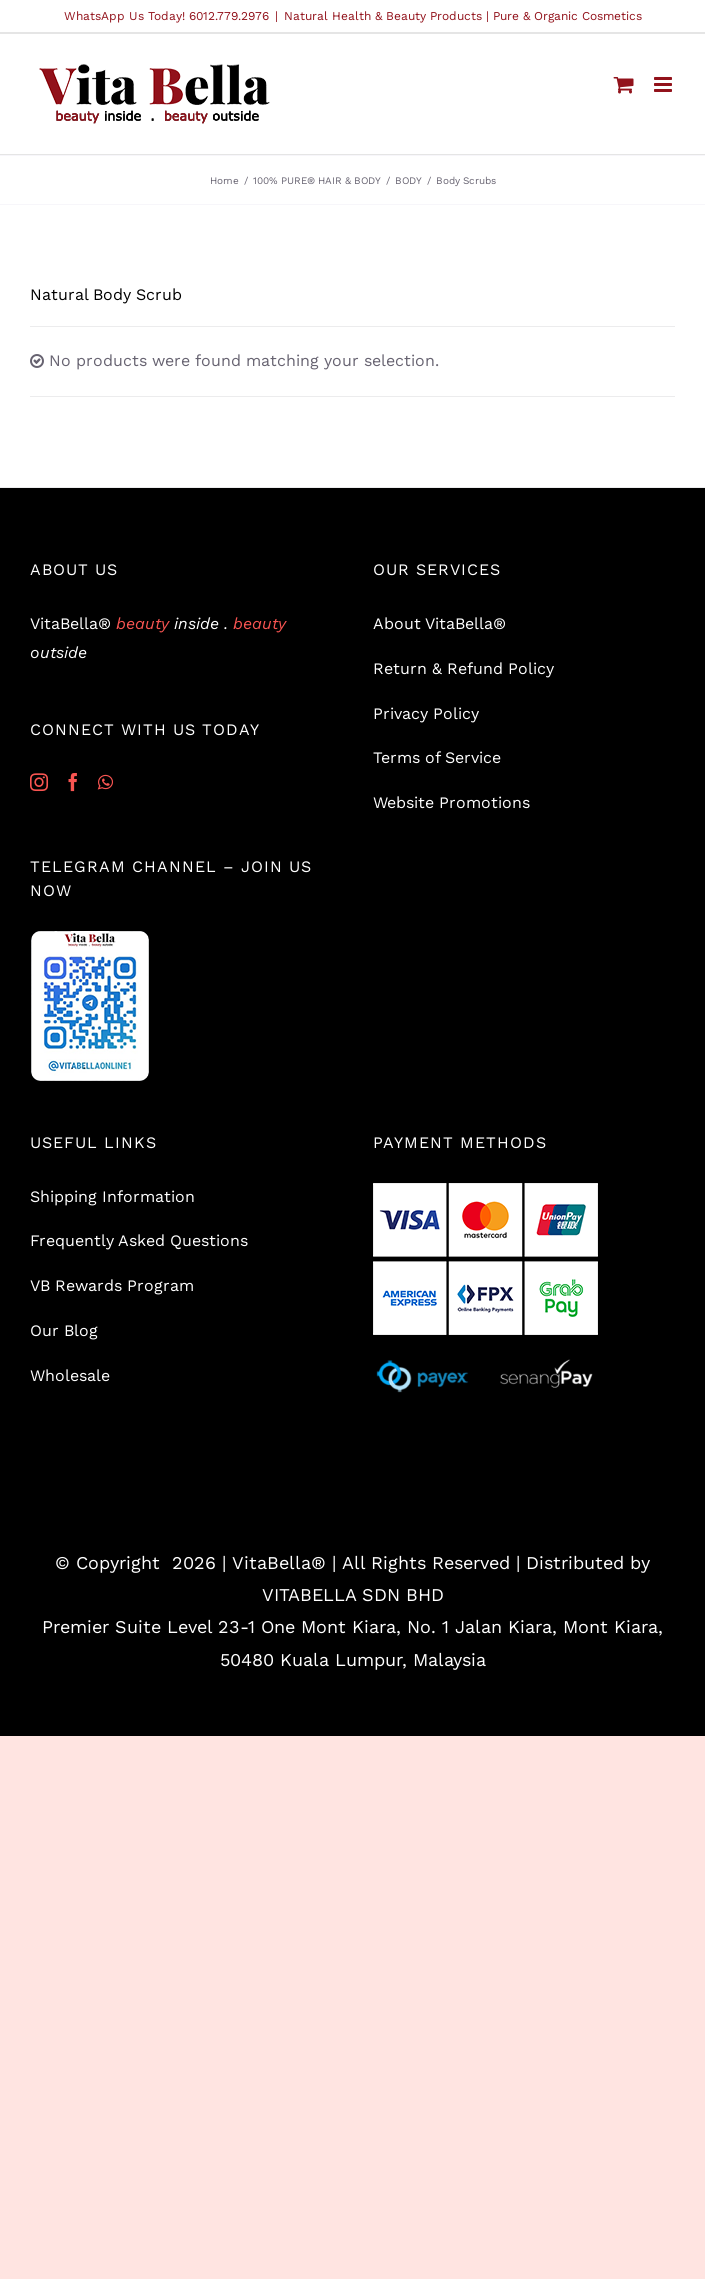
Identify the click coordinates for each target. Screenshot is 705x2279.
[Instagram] (39, 782)
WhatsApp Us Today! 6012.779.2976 (166, 16)
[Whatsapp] (105, 782)
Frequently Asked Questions (139, 1240)
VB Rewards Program (112, 1285)
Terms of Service (437, 757)
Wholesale (70, 1375)
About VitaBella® (439, 623)
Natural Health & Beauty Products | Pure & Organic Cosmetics (463, 16)
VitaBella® (279, 1562)
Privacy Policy (426, 713)
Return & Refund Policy (463, 668)
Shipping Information (112, 1196)
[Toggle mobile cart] (624, 84)
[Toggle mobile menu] (664, 84)
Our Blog (64, 1330)
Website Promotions (451, 802)
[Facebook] (73, 782)
